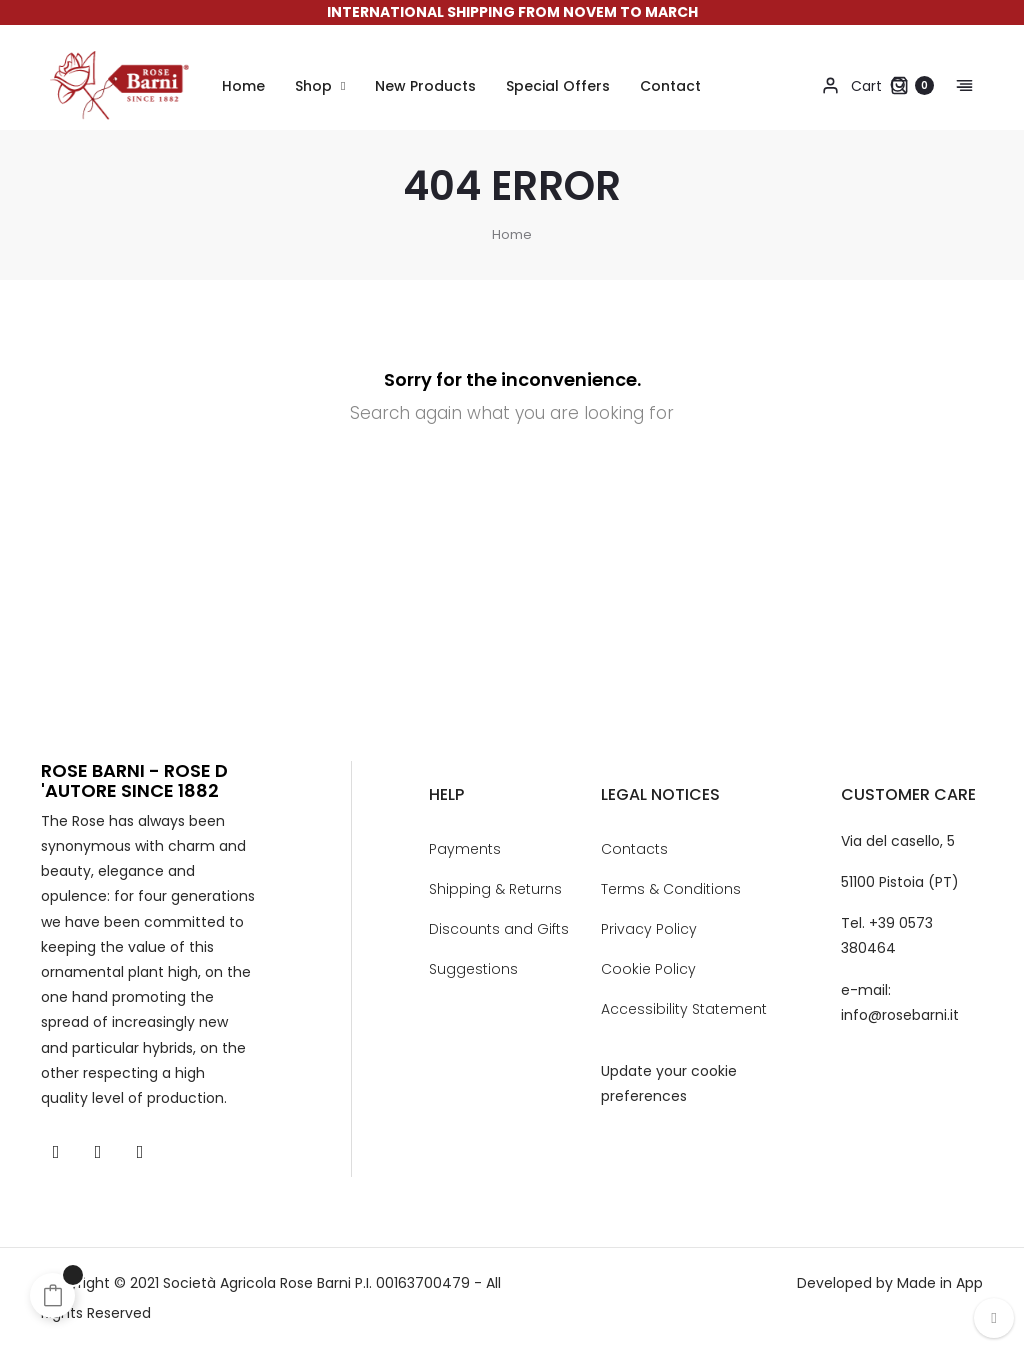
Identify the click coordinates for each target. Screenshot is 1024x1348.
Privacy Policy (649, 929)
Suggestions (473, 969)
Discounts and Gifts (499, 929)
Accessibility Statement (684, 1009)
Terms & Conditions (671, 889)
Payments (465, 849)
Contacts (634, 849)
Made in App (940, 1283)
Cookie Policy (648, 969)
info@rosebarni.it (900, 1015)
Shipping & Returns (495, 889)
